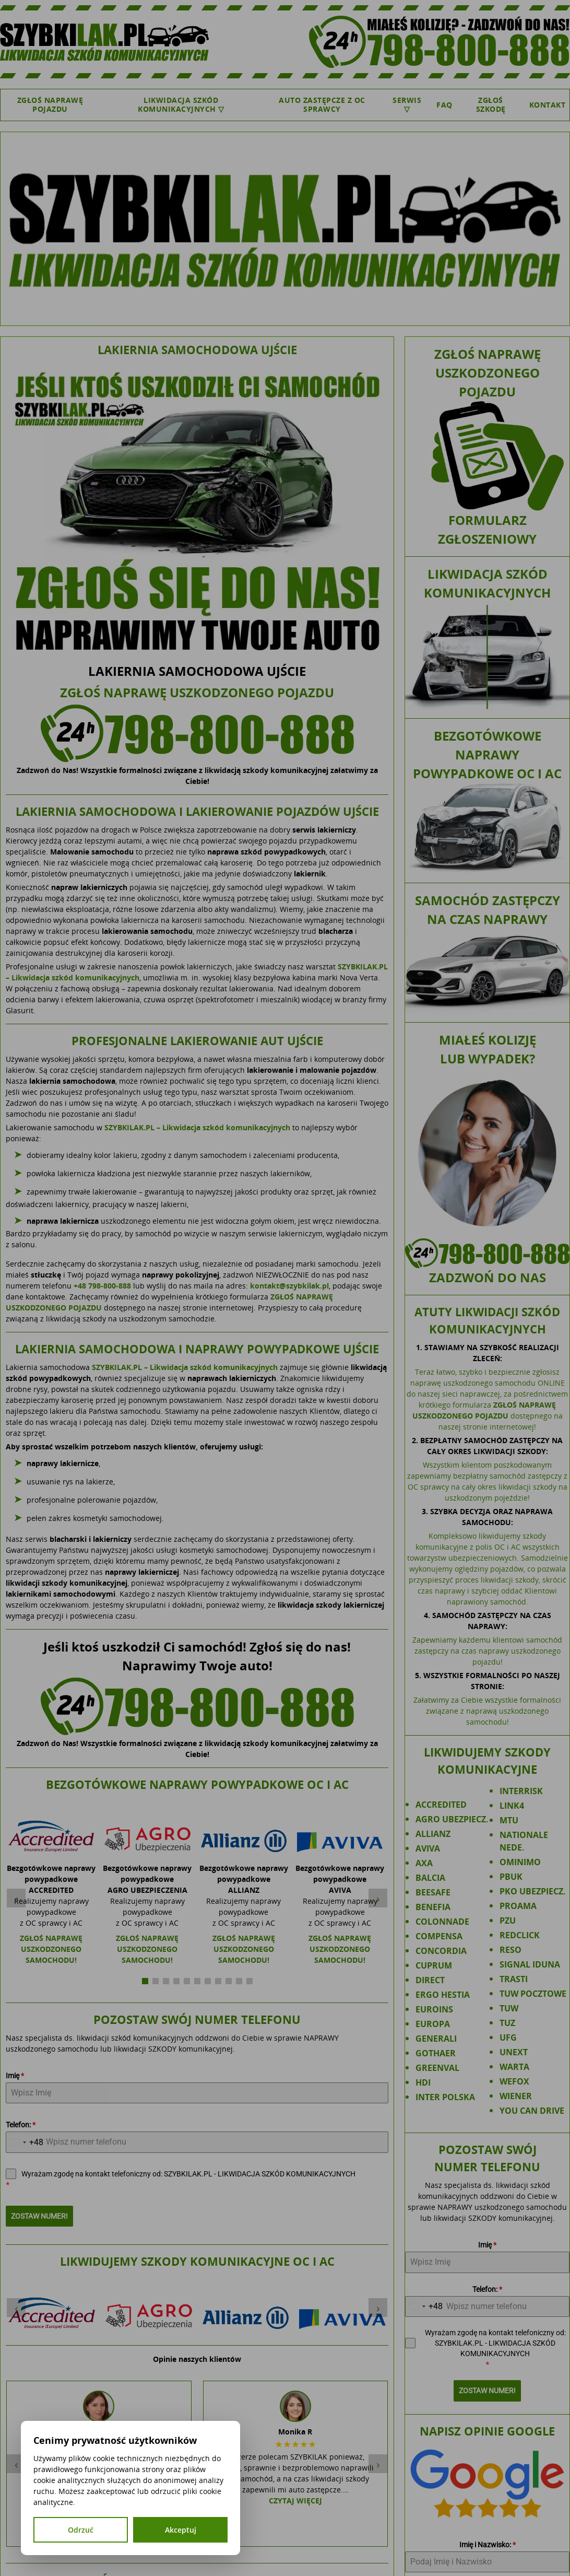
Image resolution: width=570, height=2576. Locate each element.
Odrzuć (80, 2530)
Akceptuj (180, 2530)
